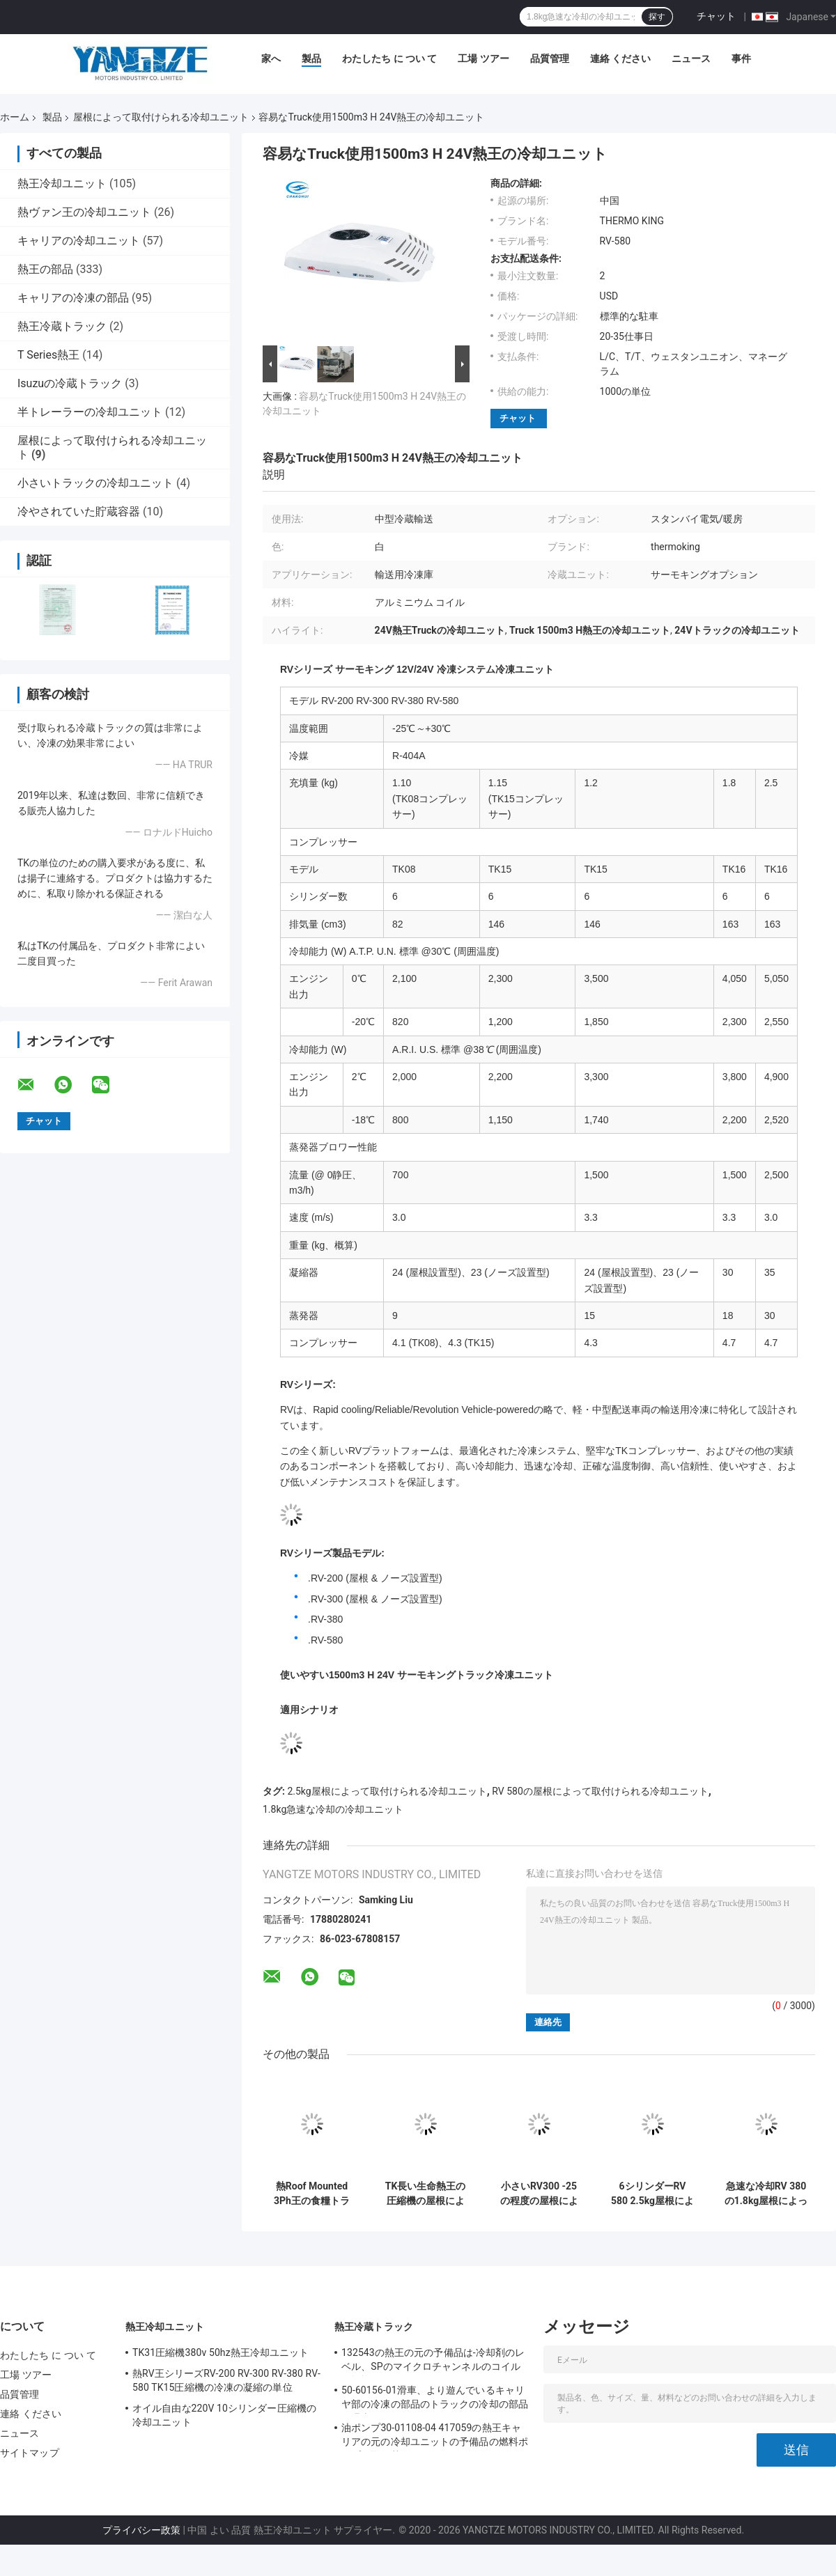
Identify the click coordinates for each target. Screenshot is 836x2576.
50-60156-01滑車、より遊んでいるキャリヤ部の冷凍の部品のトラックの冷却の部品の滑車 (434, 2399)
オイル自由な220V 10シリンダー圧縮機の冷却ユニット (224, 2415)
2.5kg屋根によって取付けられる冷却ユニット (386, 1791)
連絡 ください (620, 58)
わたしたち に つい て (389, 58)
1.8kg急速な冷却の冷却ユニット (333, 1809)
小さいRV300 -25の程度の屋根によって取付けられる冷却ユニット (539, 2193)
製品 (311, 58)
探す (657, 17)
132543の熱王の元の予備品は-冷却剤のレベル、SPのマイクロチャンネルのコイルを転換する (433, 2361)
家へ (271, 58)
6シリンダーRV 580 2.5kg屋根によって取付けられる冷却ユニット (652, 2193)
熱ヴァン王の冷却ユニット (84, 212)
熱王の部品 (45, 269)
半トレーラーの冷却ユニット (89, 412)
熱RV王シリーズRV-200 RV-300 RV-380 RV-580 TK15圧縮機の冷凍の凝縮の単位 (226, 2380)
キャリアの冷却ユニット (78, 240)
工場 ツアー (483, 58)
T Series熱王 (48, 354)
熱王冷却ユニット (62, 183)
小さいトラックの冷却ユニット (95, 483)
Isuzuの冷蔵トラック (69, 383)
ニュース (691, 58)
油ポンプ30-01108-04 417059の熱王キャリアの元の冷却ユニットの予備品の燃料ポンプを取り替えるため (434, 2436)
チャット (716, 16)
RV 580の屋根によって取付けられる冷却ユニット (600, 1791)
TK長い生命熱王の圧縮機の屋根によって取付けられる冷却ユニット (425, 2193)
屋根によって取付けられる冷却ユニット (161, 117)
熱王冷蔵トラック (62, 326)
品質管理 (549, 58)
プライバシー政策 (141, 2530)
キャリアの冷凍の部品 (73, 297)
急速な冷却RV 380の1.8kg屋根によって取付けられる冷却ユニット (766, 2193)
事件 (741, 58)
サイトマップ (29, 2452)
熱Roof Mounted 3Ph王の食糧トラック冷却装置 (312, 2193)
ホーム (14, 117)
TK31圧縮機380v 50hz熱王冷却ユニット (220, 2352)
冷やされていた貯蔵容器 (78, 511)
